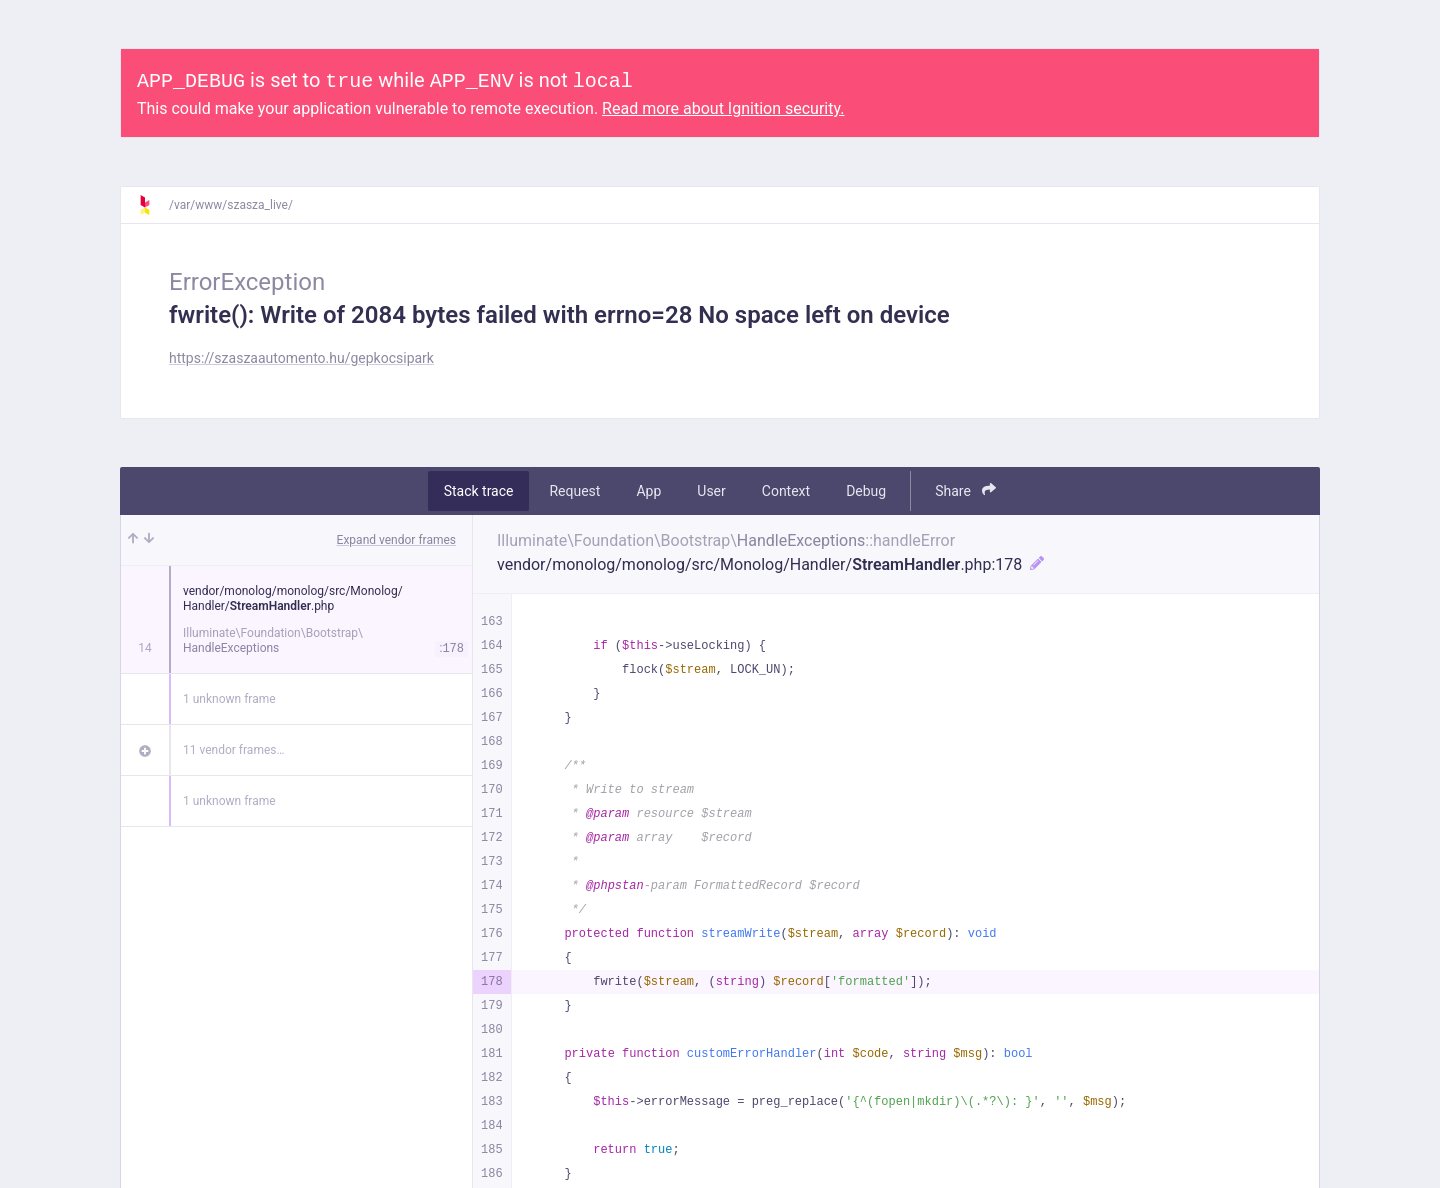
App (648, 491)
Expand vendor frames (396, 540)
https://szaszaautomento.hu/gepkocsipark (301, 358)
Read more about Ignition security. (723, 108)
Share (965, 490)
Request (574, 491)
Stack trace (479, 491)
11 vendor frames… (233, 750)
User (711, 491)
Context (786, 491)
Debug (866, 491)
